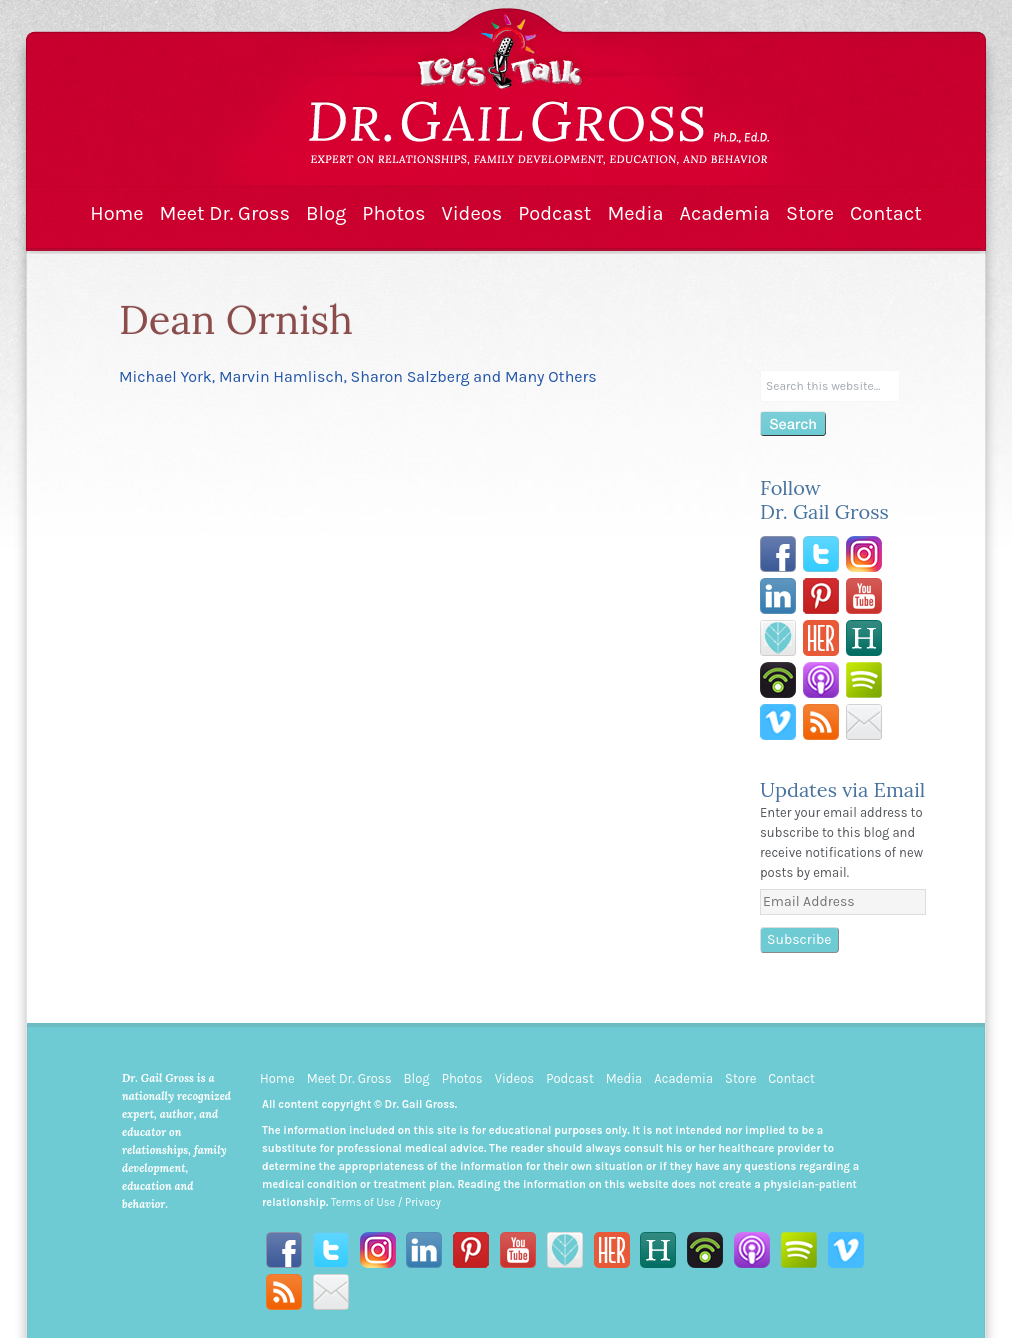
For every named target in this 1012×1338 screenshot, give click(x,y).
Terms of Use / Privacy (386, 1202)
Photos (393, 213)
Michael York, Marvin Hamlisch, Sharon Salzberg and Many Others (358, 376)
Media (635, 213)
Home (116, 213)
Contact (886, 213)
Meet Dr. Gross (225, 213)
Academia (724, 213)
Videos (471, 213)
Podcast (554, 213)
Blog (326, 213)
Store (810, 213)
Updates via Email (842, 789)
